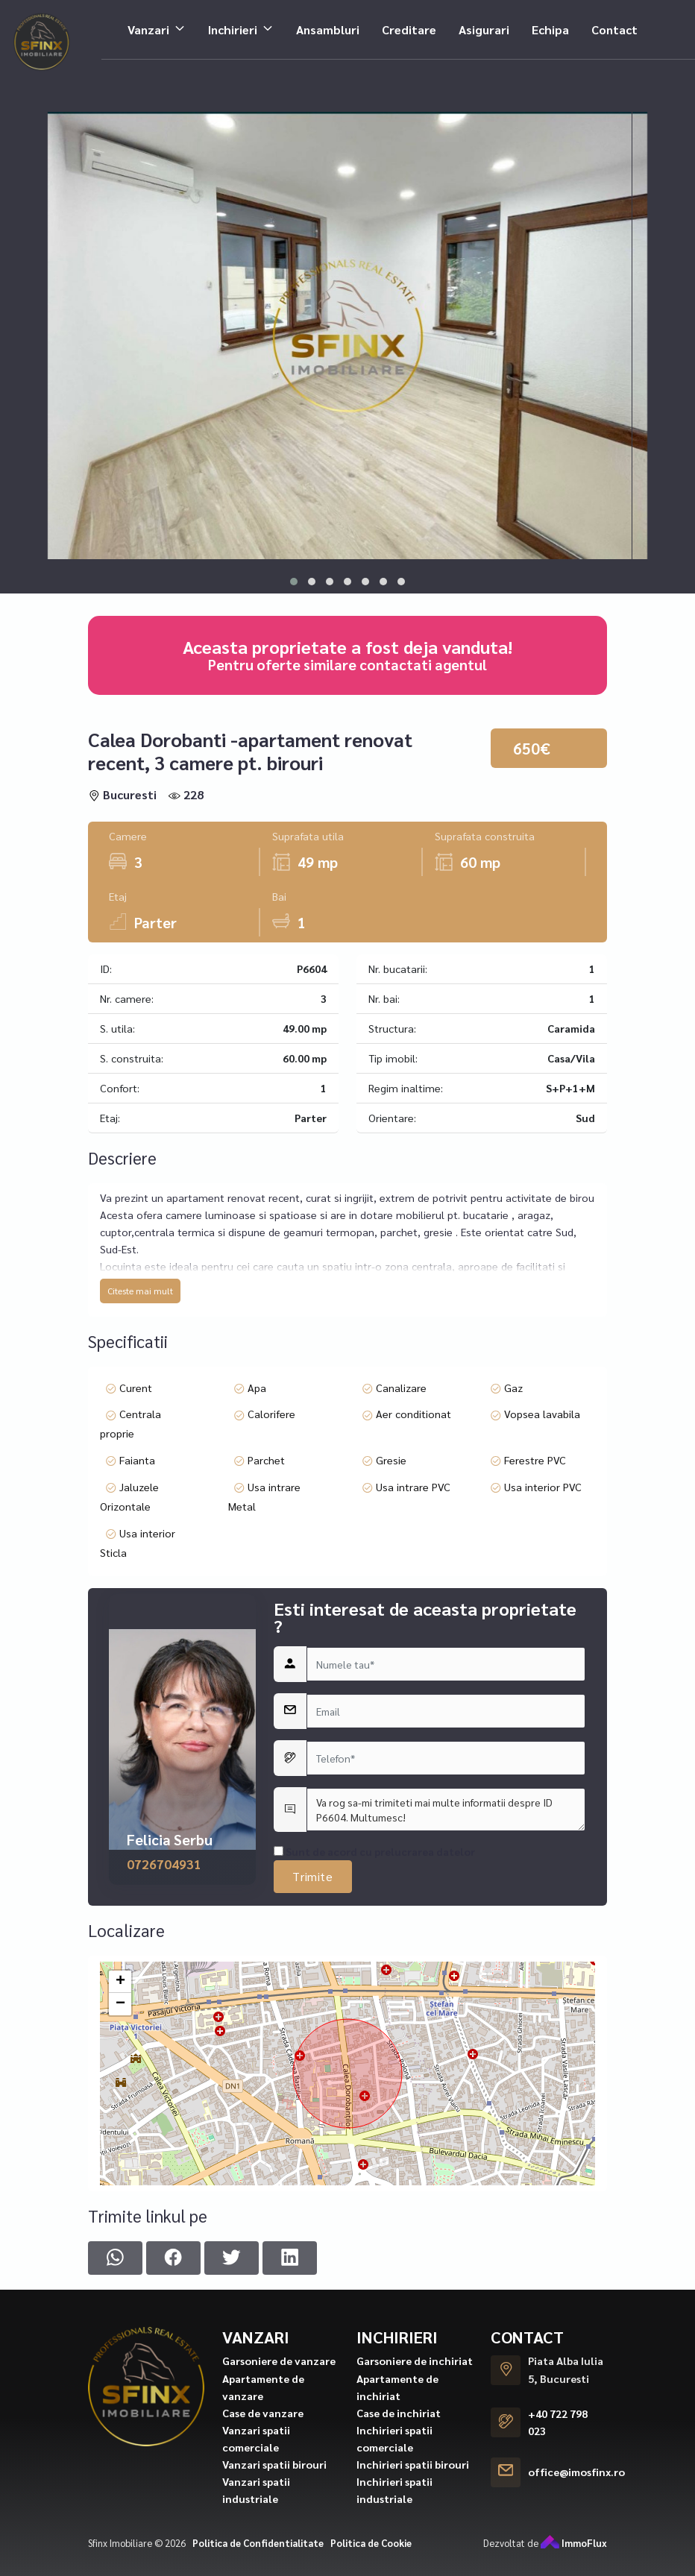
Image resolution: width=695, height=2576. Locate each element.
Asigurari (484, 24)
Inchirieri (232, 24)
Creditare (409, 24)
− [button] (120, 2269)
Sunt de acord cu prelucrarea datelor (374, 2163)
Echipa (550, 24)
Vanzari (148, 24)
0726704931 (164, 2175)
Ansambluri (327, 24)
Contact (614, 24)
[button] (294, 581)
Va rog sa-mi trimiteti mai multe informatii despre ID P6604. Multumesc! (446, 2121)
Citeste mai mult (140, 1455)
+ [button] (120, 2247)
